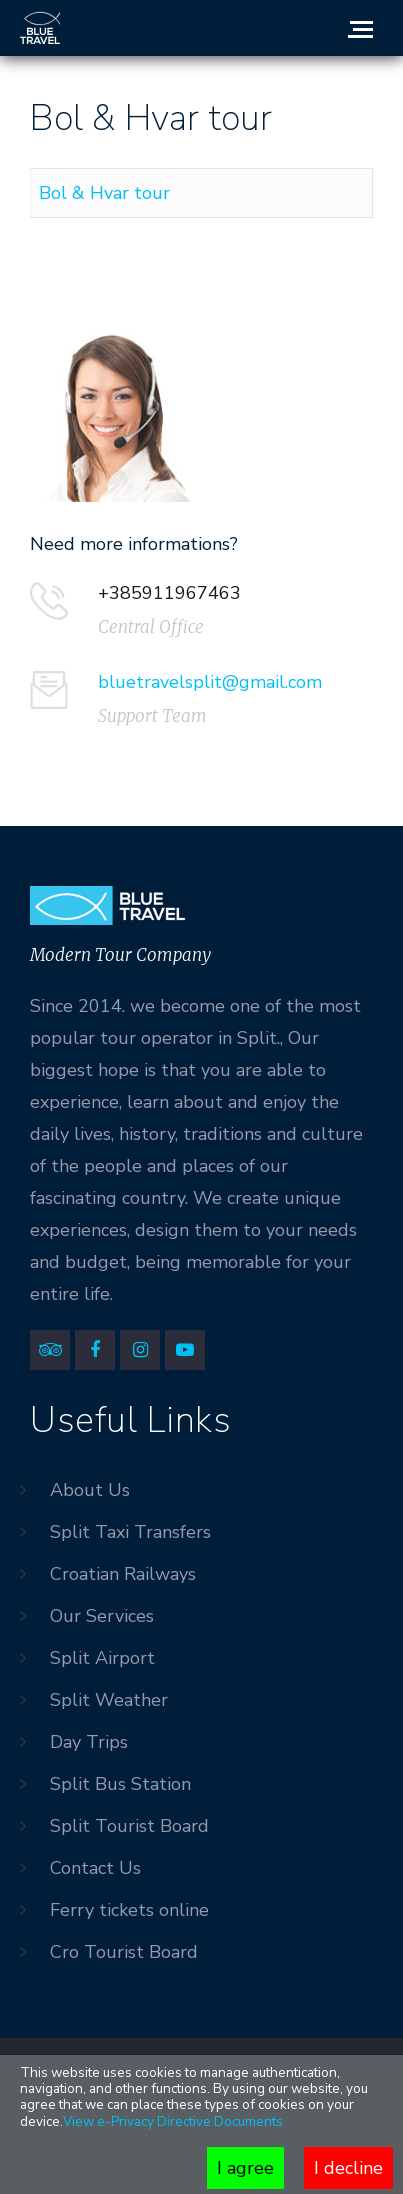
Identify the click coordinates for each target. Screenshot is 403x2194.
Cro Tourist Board (124, 1952)
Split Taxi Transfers (130, 1532)
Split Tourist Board (129, 1826)
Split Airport (102, 1658)
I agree (245, 2168)
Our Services (102, 1616)
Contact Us (95, 1868)
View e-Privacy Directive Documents (173, 2121)
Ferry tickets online (129, 1910)
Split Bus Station (120, 1784)
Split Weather (109, 1700)
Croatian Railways (123, 1574)
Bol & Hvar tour (104, 193)
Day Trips (89, 1742)
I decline (348, 2168)
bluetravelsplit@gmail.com (210, 682)
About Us (90, 1490)
